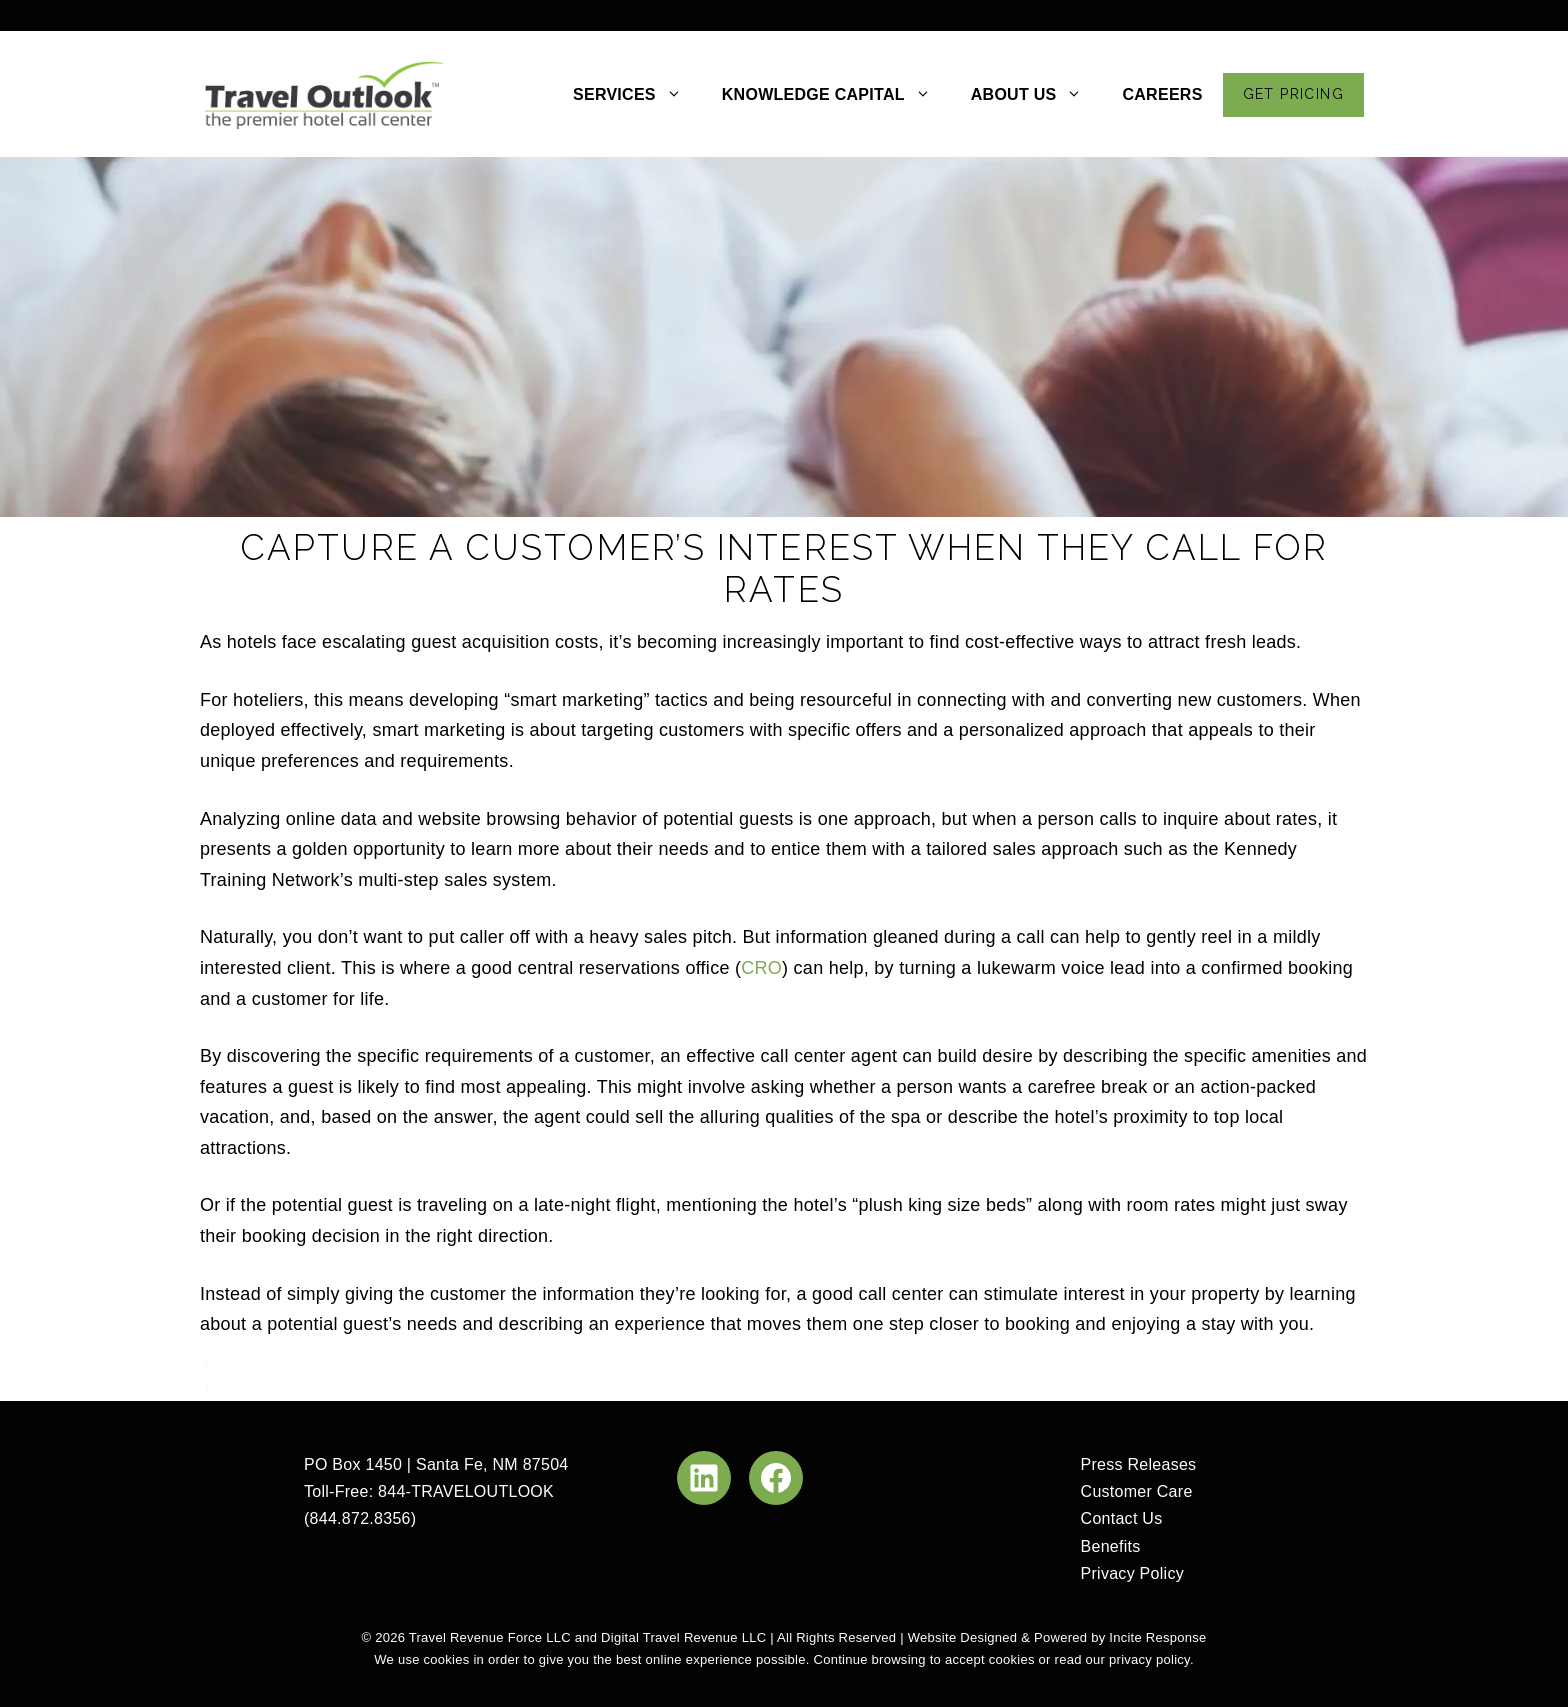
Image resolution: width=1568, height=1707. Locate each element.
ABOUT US (1037, 95)
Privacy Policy (1132, 1573)
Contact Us (1122, 1518)
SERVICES (637, 95)
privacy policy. (1151, 1659)
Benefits (1111, 1546)
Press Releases (1139, 1464)
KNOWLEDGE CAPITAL (836, 95)
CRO (761, 968)
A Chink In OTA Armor (301, 1388)
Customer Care (1137, 1491)
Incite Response (1157, 1637)
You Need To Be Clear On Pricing (341, 1365)
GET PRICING (1293, 94)
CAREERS (1162, 94)
